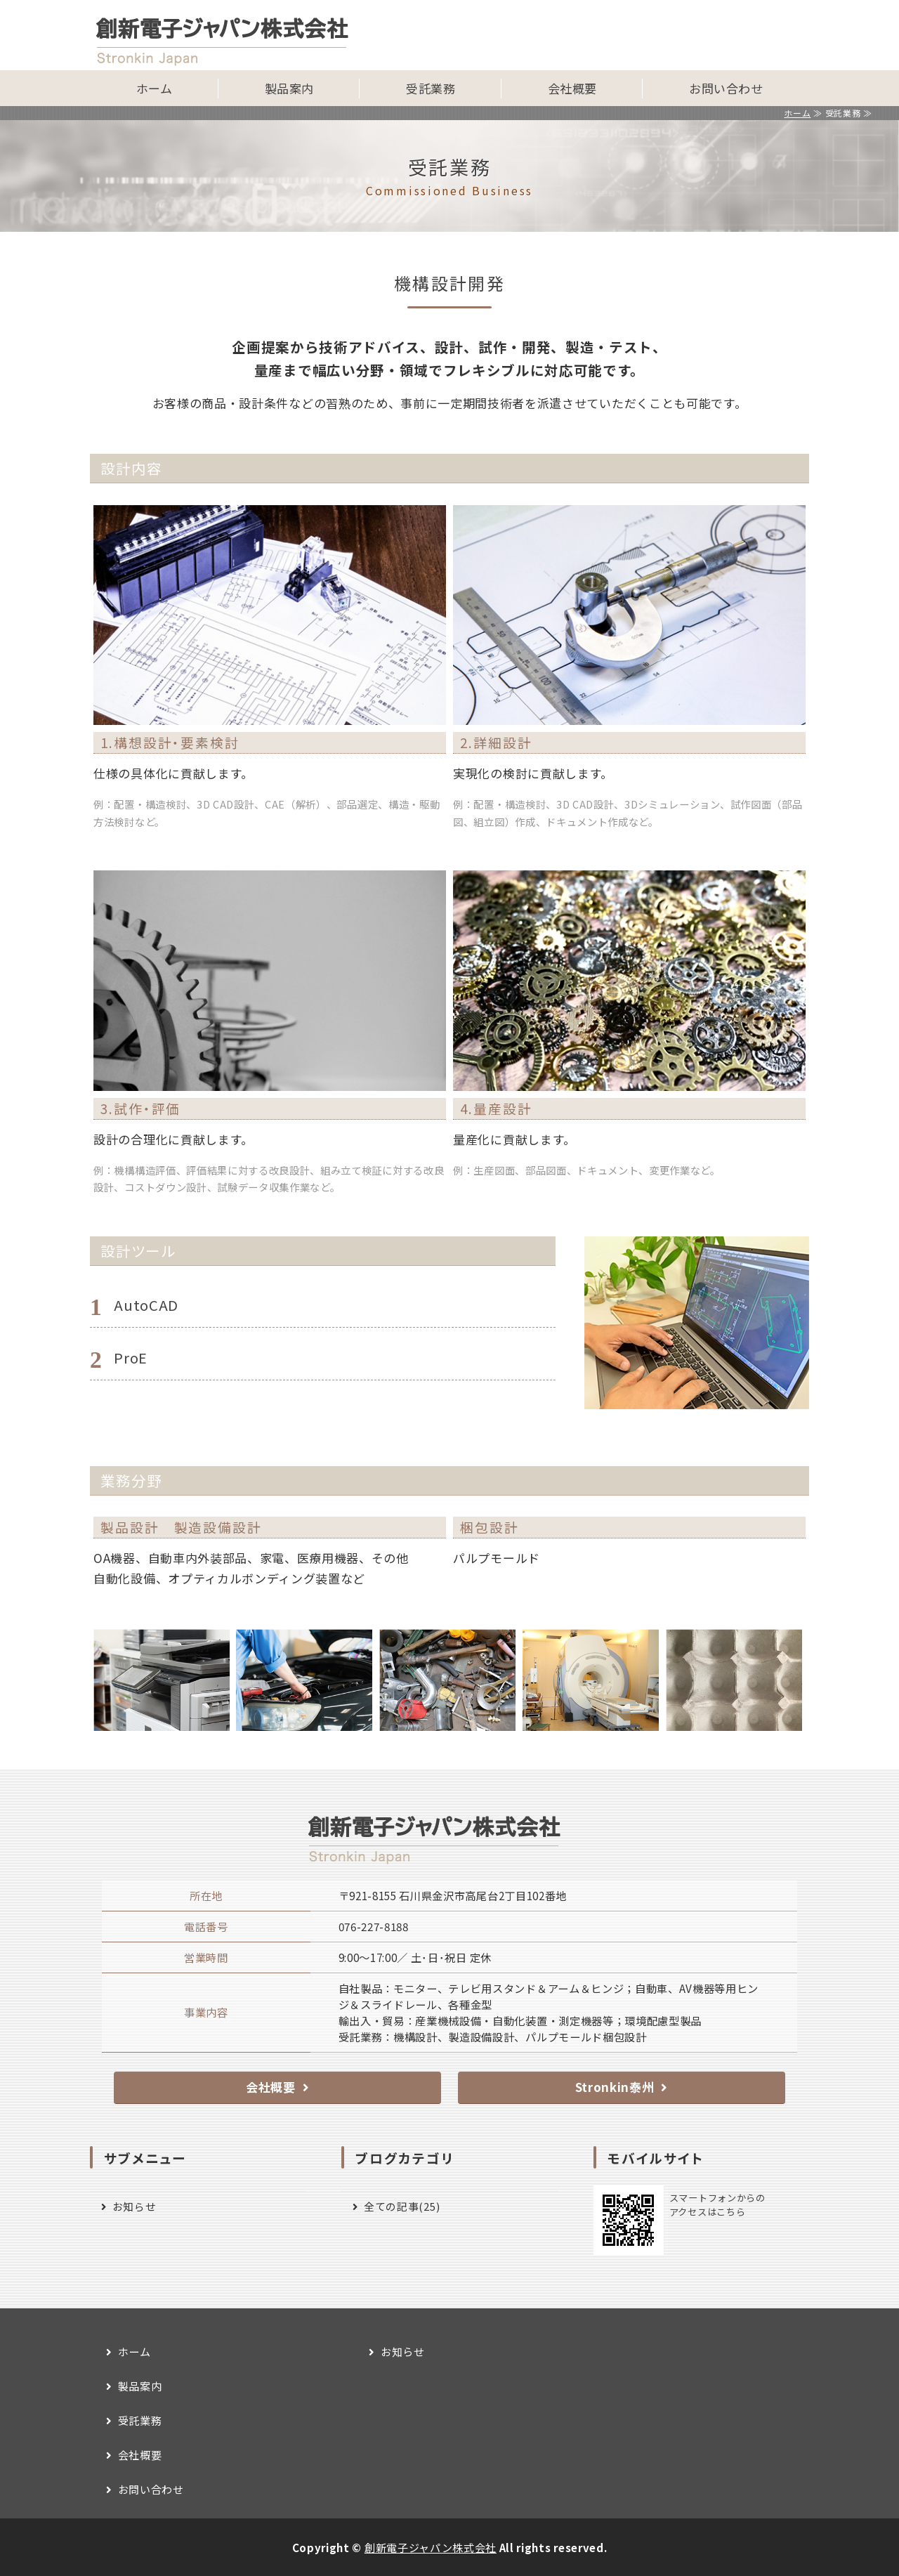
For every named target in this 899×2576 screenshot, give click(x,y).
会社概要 (572, 88)
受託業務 (430, 88)
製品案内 (289, 88)
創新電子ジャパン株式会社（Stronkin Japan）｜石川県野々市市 (237, 35)
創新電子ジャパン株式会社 (431, 2547)
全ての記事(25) (402, 2206)
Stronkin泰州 (615, 2087)
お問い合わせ (726, 88)
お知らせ (134, 2206)
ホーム (154, 88)
